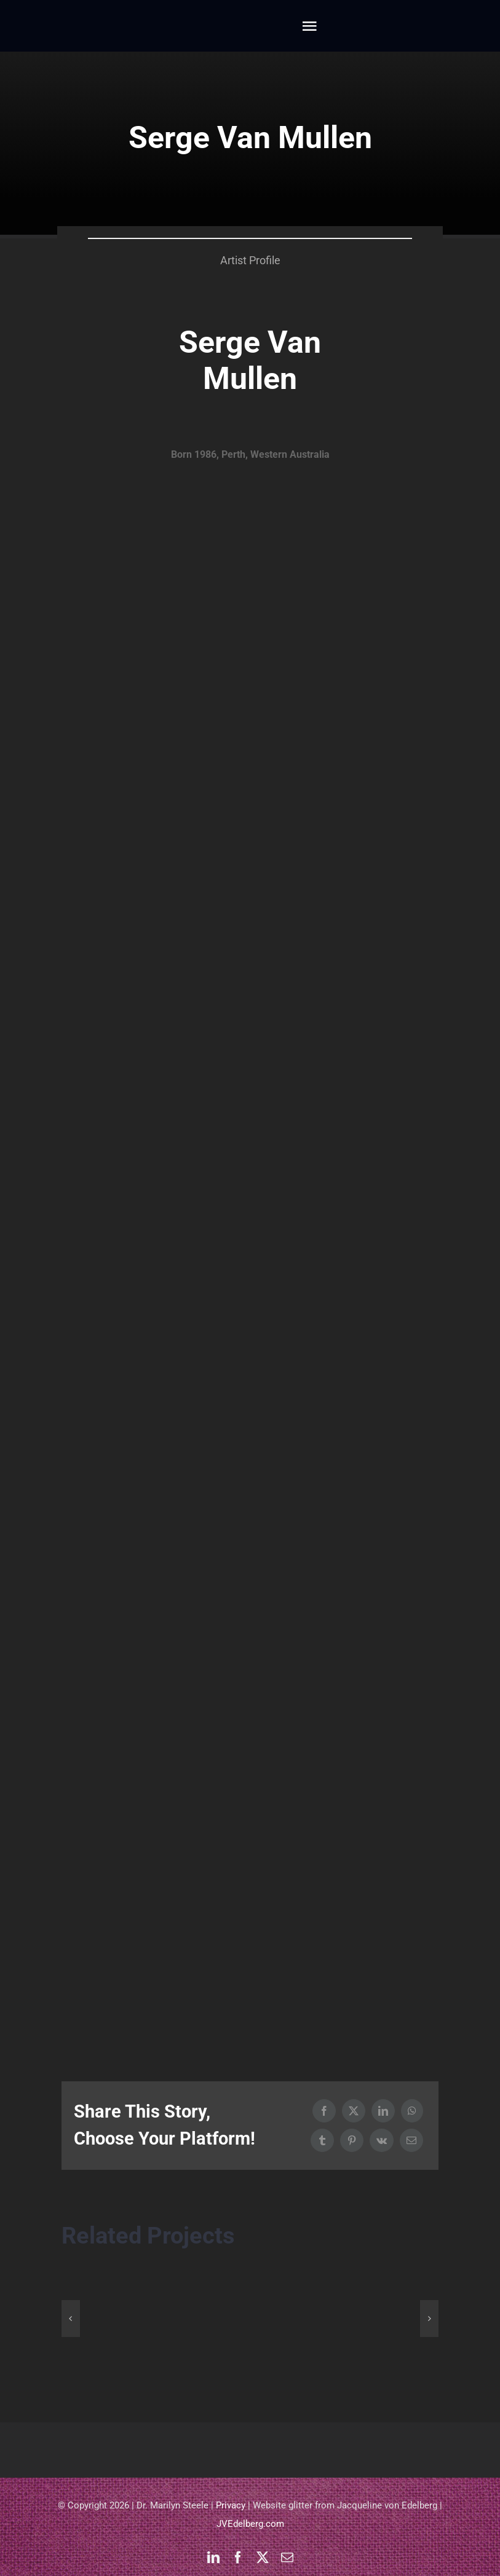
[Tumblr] (322, 2140)
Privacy (230, 2505)
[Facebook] (324, 2111)
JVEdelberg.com (250, 2523)
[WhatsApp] (412, 2111)
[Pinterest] (352, 2140)
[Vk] (382, 2140)
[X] (353, 2111)
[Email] (411, 2140)
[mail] (287, 2557)
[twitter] (262, 2557)
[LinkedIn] (383, 2111)
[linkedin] (213, 2557)
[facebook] (238, 2557)
